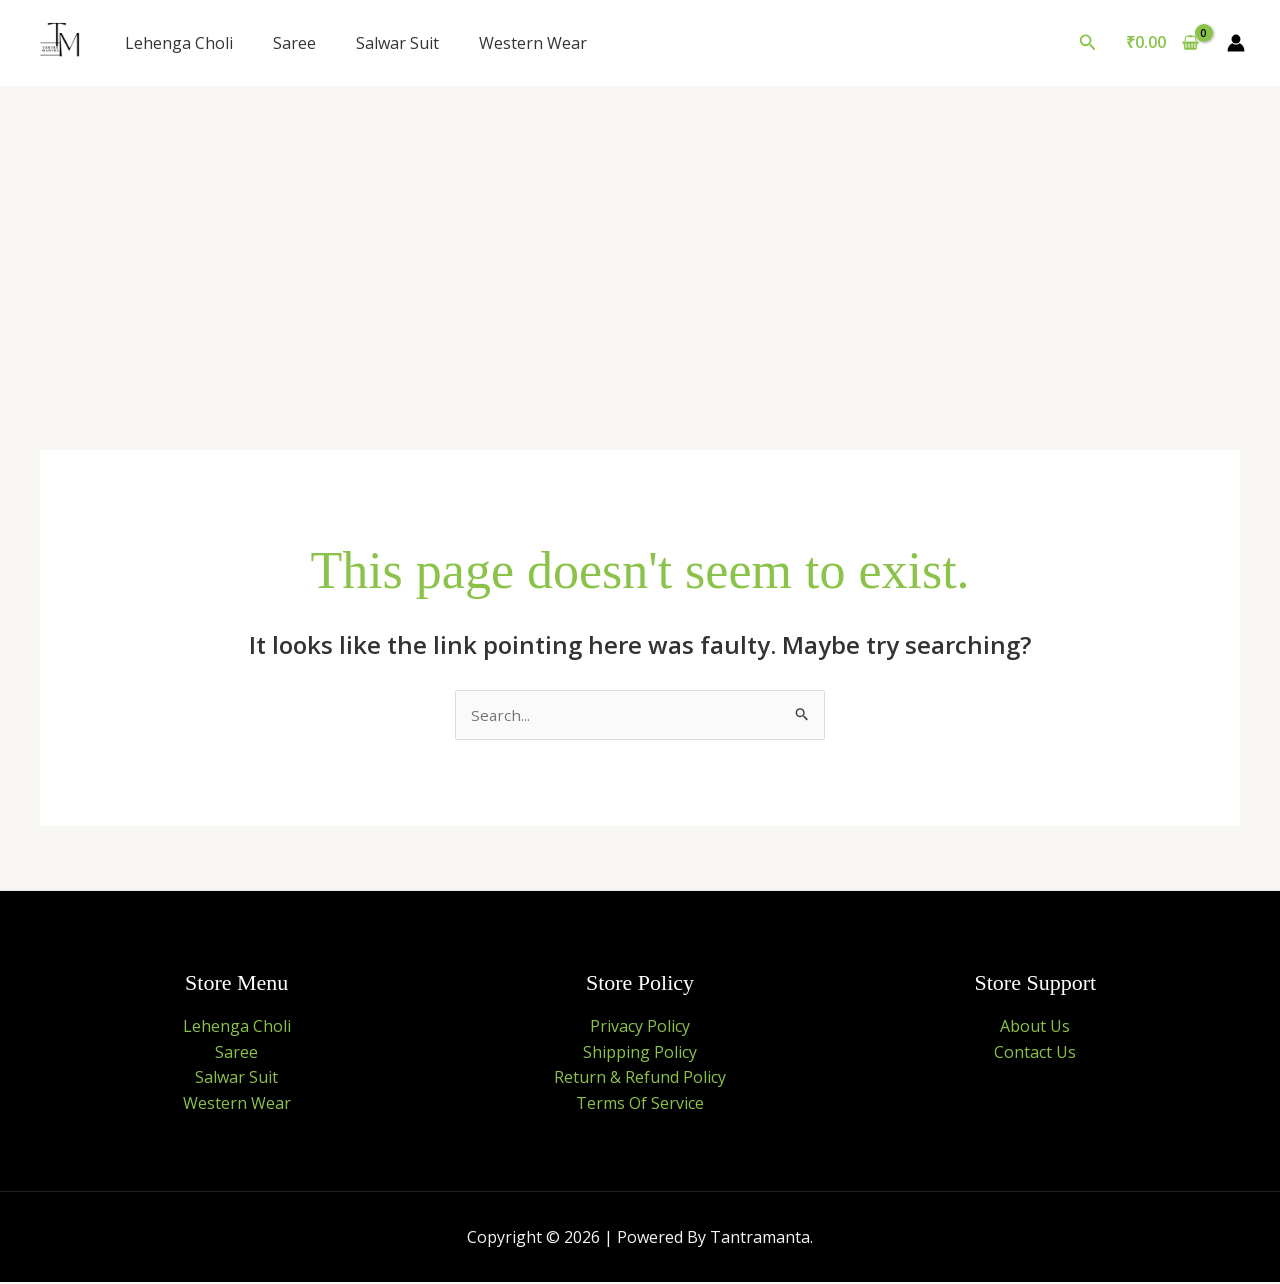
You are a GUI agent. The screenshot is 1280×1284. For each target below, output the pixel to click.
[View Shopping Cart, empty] (1162, 43)
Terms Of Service (640, 1104)
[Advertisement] (640, 236)
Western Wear (533, 43)
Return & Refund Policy (640, 1078)
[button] (1088, 43)
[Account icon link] (1236, 43)
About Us (1035, 1027)
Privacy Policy (640, 1027)
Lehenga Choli (179, 43)
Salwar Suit (397, 43)
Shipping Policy (640, 1053)
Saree (294, 43)
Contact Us (1035, 1053)
